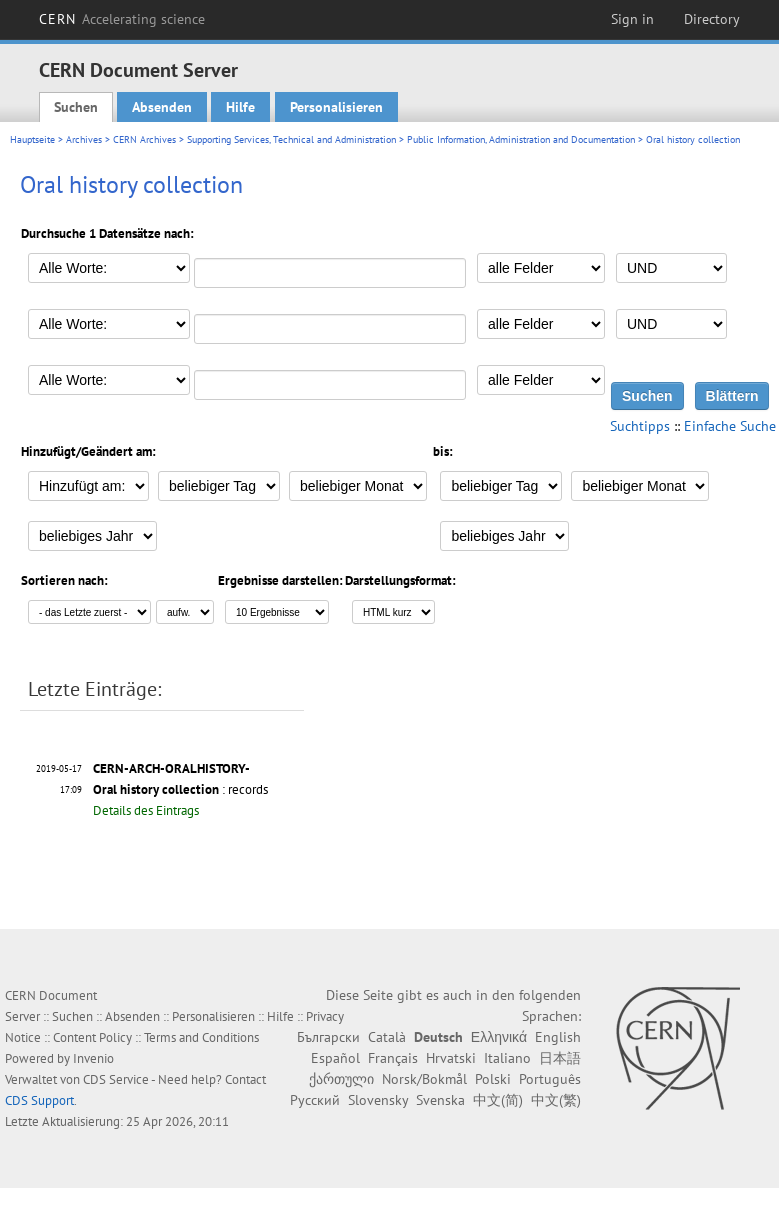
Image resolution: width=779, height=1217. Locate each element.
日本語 (560, 1058)
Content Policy (92, 1037)
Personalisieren (336, 107)
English (558, 1037)
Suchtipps (640, 426)
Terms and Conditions (201, 1037)
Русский (315, 1100)
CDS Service (116, 1079)
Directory (712, 19)
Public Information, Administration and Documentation (521, 139)
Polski (493, 1079)
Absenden (162, 107)
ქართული (341, 1079)
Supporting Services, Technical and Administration (291, 139)
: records (180, 789)
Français (393, 1058)
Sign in (632, 19)
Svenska (440, 1100)
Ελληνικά (499, 1037)
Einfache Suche (730, 426)
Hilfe (240, 107)
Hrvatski (451, 1058)
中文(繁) (556, 1100)
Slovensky (378, 1100)
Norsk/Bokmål (424, 1079)
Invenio (93, 1058)
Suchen (76, 107)
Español (335, 1058)
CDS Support (39, 1100)
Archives (84, 139)
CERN (122, 19)
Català (387, 1037)
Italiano (507, 1058)
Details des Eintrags (146, 810)
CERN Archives (144, 139)
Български (328, 1037)
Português (550, 1079)
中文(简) (498, 1100)
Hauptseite (32, 139)
